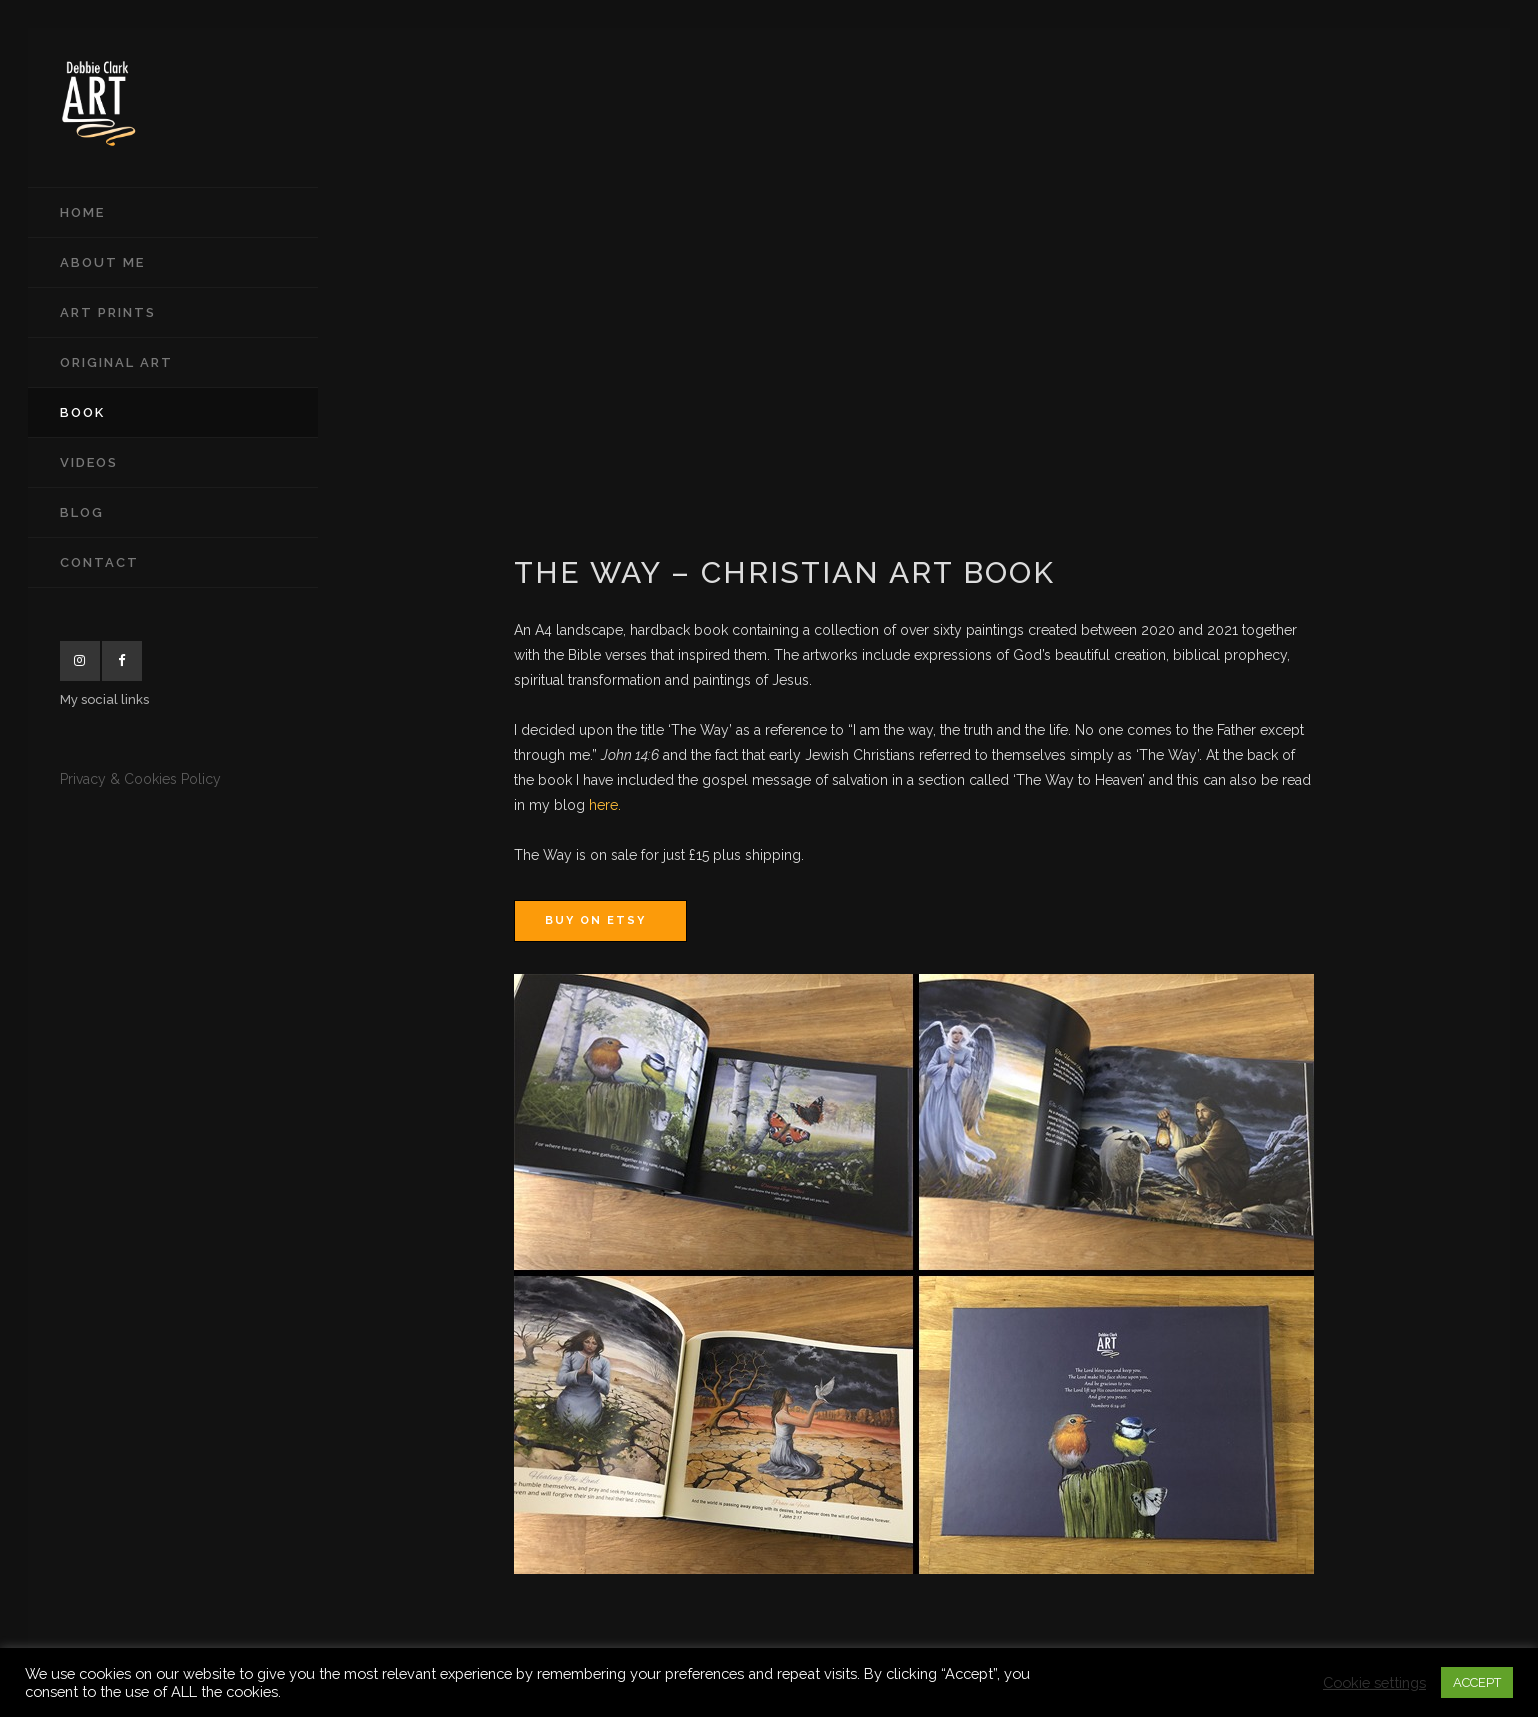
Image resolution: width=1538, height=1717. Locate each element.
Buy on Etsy (595, 920)
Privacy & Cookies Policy (140, 779)
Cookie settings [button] (1374, 1682)
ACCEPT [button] (1477, 1682)
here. (605, 805)
